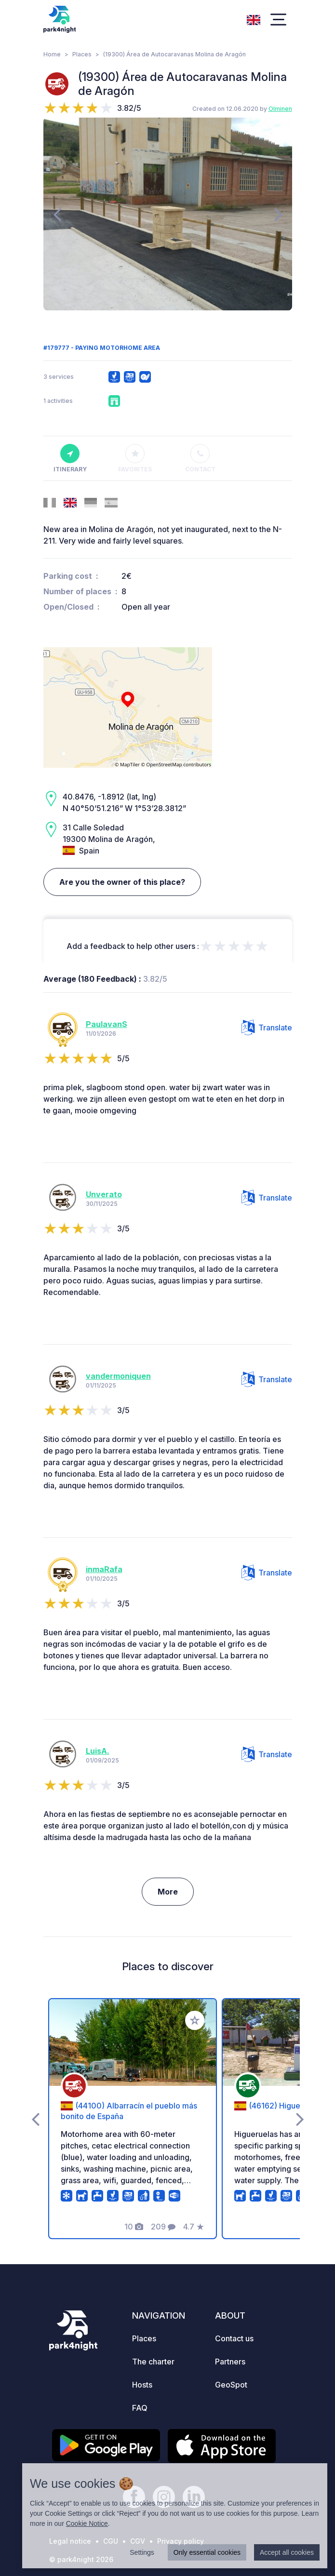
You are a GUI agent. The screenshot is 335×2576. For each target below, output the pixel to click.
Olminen (280, 108)
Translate (266, 1027)
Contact (200, 458)
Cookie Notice (87, 2523)
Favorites (135, 458)
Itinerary (70, 458)
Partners (230, 2361)
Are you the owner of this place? (122, 882)
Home (52, 54)
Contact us (234, 2338)
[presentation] (57, 214)
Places (82, 54)
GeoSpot (231, 2384)
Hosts (142, 2384)
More (168, 1891)
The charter (153, 2361)
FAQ (139, 2408)
